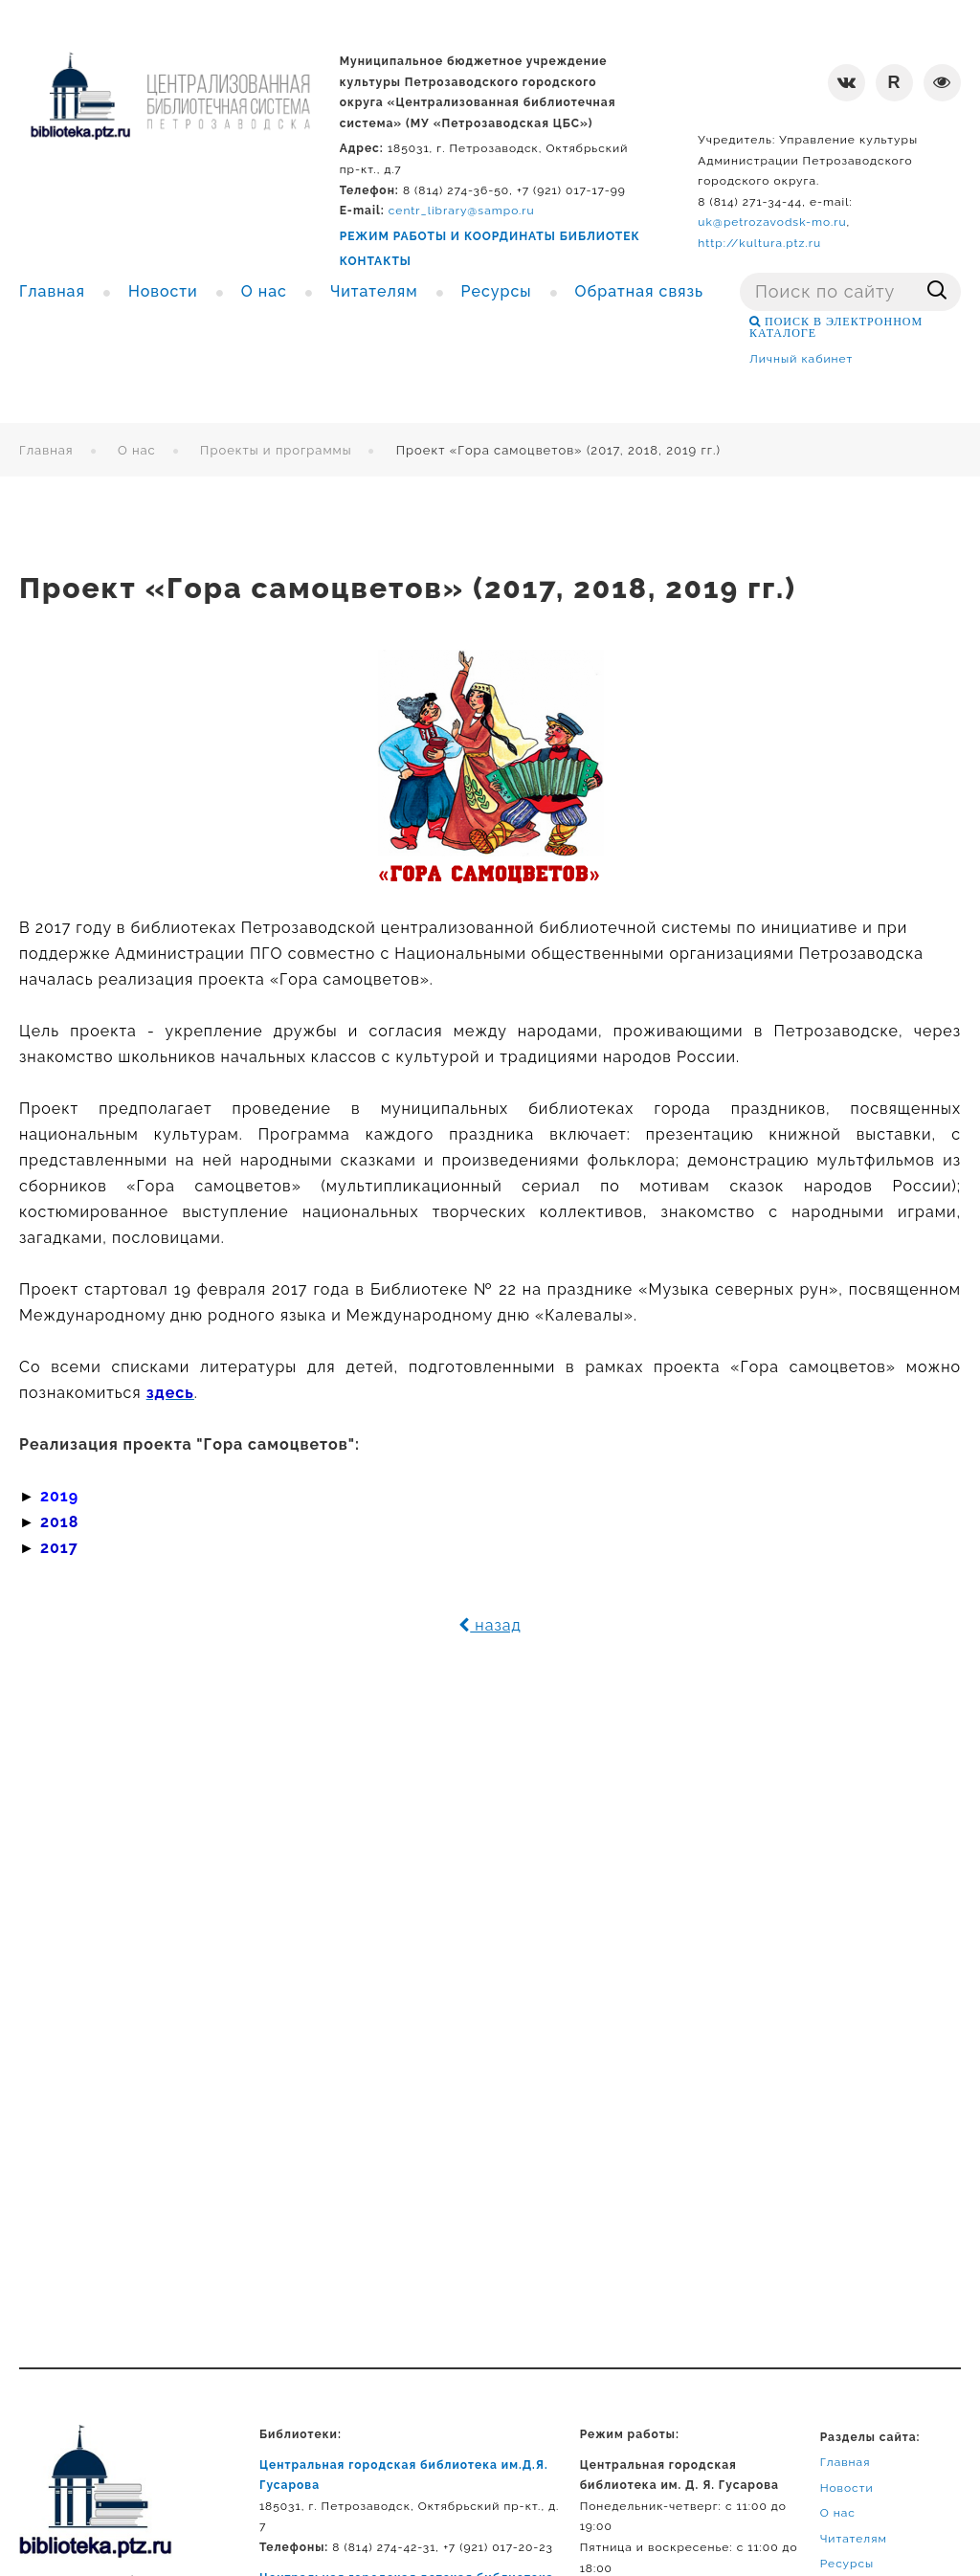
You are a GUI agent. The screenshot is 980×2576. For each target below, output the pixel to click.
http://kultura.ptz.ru (759, 243)
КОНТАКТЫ (376, 261)
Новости (847, 2488)
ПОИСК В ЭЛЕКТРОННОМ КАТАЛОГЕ (836, 327)
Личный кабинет (801, 359)
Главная (46, 450)
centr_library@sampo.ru (462, 210)
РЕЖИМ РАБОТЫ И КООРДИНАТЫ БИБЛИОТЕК (490, 236)
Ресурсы (847, 2563)
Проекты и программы (275, 450)
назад (490, 1625)
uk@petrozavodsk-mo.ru (772, 222)
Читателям (853, 2538)
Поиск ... (740, 273)
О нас (137, 450)
